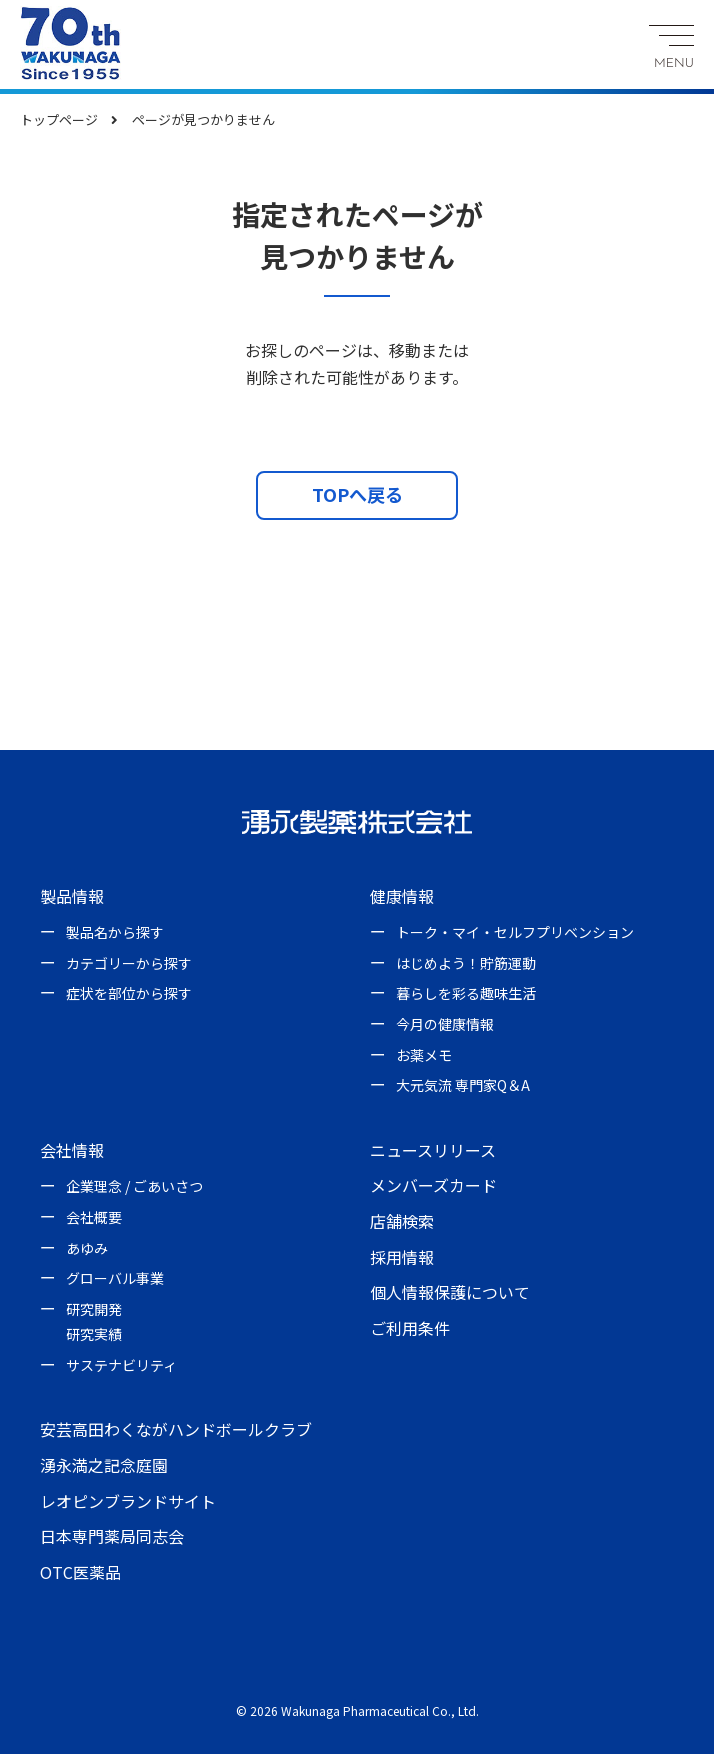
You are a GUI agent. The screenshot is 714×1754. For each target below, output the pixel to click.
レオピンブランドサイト (128, 1501)
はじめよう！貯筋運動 (466, 963)
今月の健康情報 (445, 1024)
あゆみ (87, 1248)
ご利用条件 (410, 1328)
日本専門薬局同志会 (112, 1536)
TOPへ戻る (357, 494)
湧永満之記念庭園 (104, 1465)
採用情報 (402, 1257)
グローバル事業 (115, 1278)
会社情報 (72, 1150)
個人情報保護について (450, 1292)
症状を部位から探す (129, 993)
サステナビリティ (121, 1365)
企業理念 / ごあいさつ (134, 1186)
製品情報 (72, 896)
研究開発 (94, 1309)
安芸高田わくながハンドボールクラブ (176, 1429)
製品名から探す (115, 932)
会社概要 (94, 1217)
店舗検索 (402, 1221)
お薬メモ (424, 1055)
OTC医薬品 (80, 1572)
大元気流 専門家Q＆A (463, 1085)
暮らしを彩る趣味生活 (466, 993)
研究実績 (94, 1334)
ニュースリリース (433, 1150)
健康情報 (402, 896)
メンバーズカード (433, 1185)
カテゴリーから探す (129, 963)
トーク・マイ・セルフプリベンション (515, 932)
